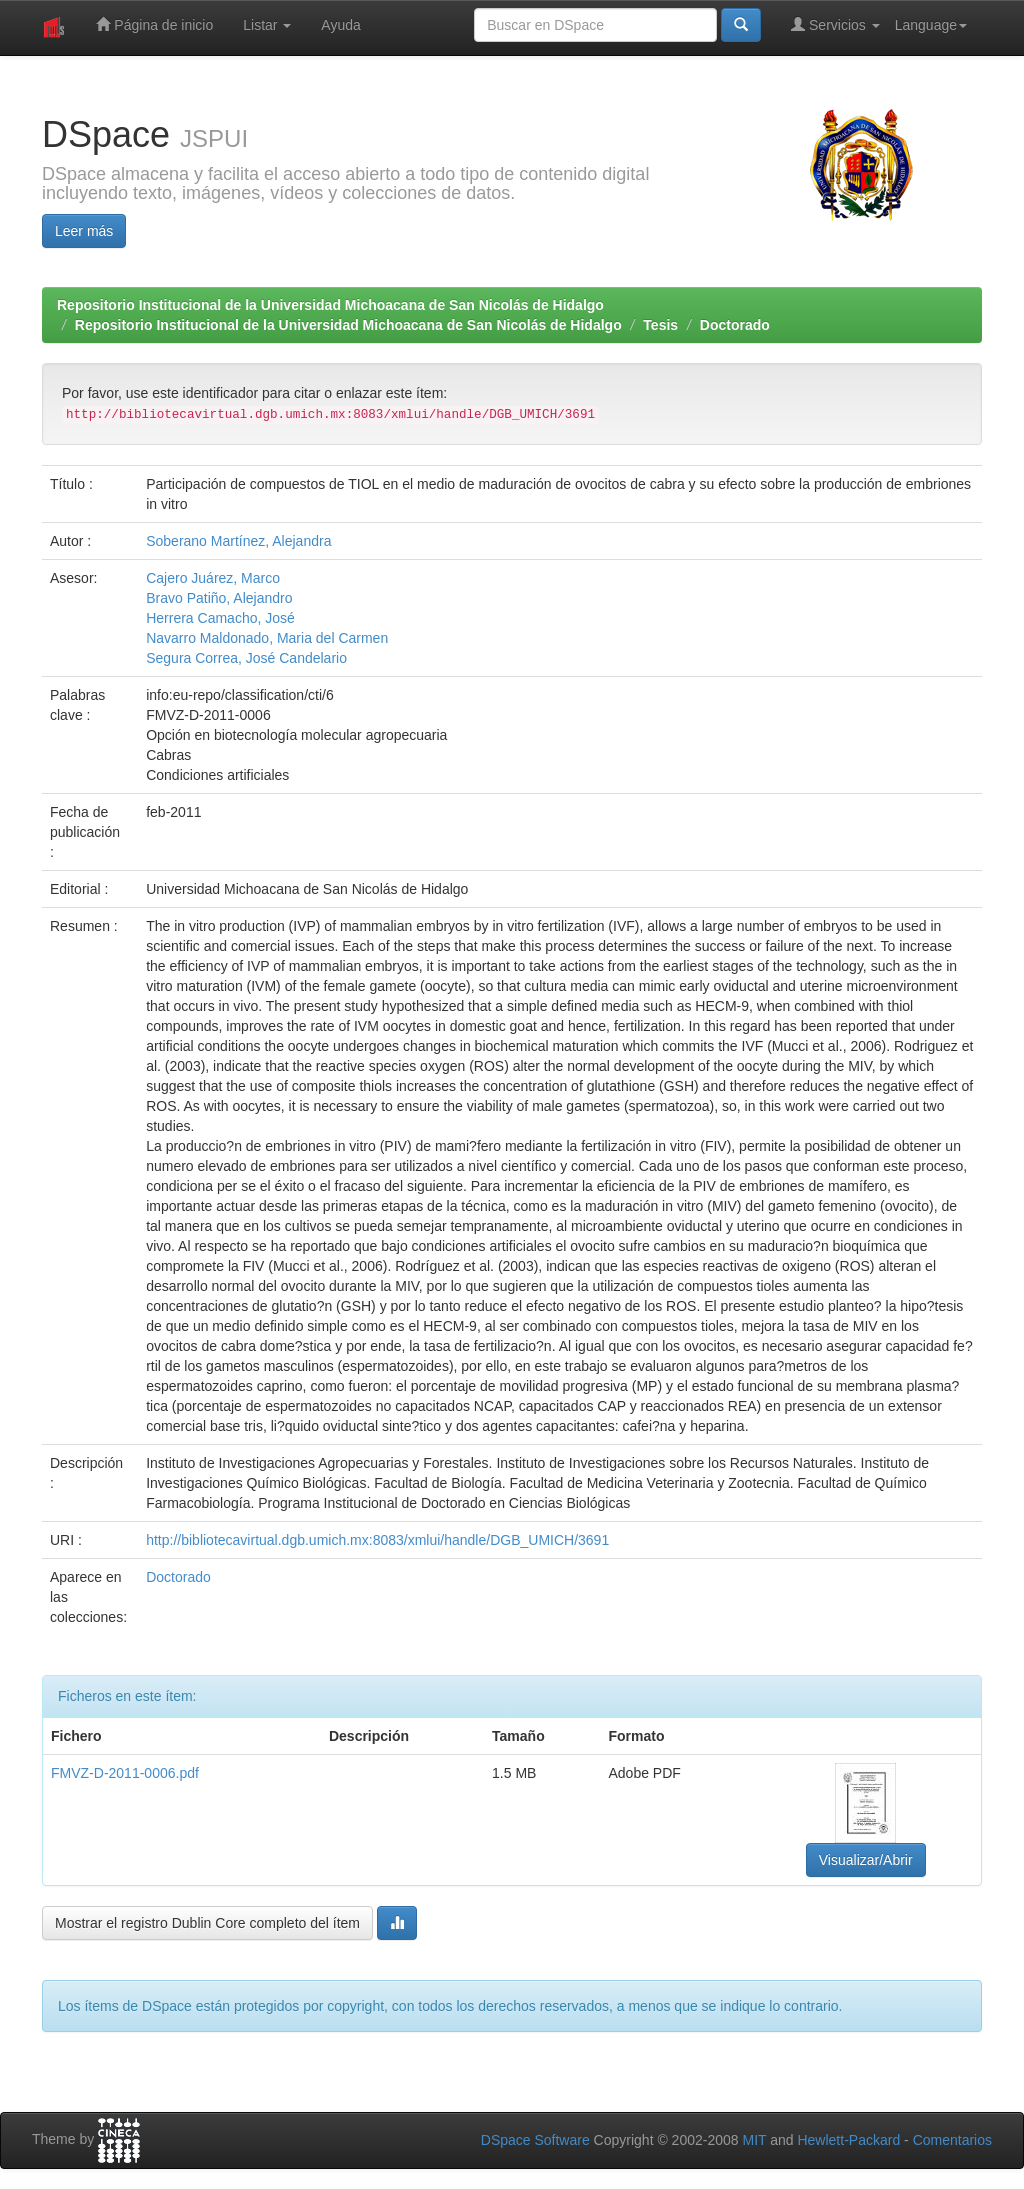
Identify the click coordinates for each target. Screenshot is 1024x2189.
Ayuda (340, 25)
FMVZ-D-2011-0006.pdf (125, 1773)
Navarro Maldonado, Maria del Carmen (267, 638)
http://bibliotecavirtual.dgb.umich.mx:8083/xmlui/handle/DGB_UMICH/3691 (377, 1540)
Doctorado (735, 325)
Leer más (84, 231)
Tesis (660, 325)
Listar (267, 25)
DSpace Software (535, 2140)
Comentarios (952, 2140)
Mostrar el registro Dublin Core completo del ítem (207, 1923)
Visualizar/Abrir (866, 1860)
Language (931, 25)
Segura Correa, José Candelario (246, 658)
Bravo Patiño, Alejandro (219, 598)
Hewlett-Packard (848, 2140)
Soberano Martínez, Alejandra (238, 541)
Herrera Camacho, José (220, 618)
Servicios (835, 24)
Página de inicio (154, 24)
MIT (754, 2140)
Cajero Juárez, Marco (213, 578)
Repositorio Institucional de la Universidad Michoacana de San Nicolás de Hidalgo (330, 305)
